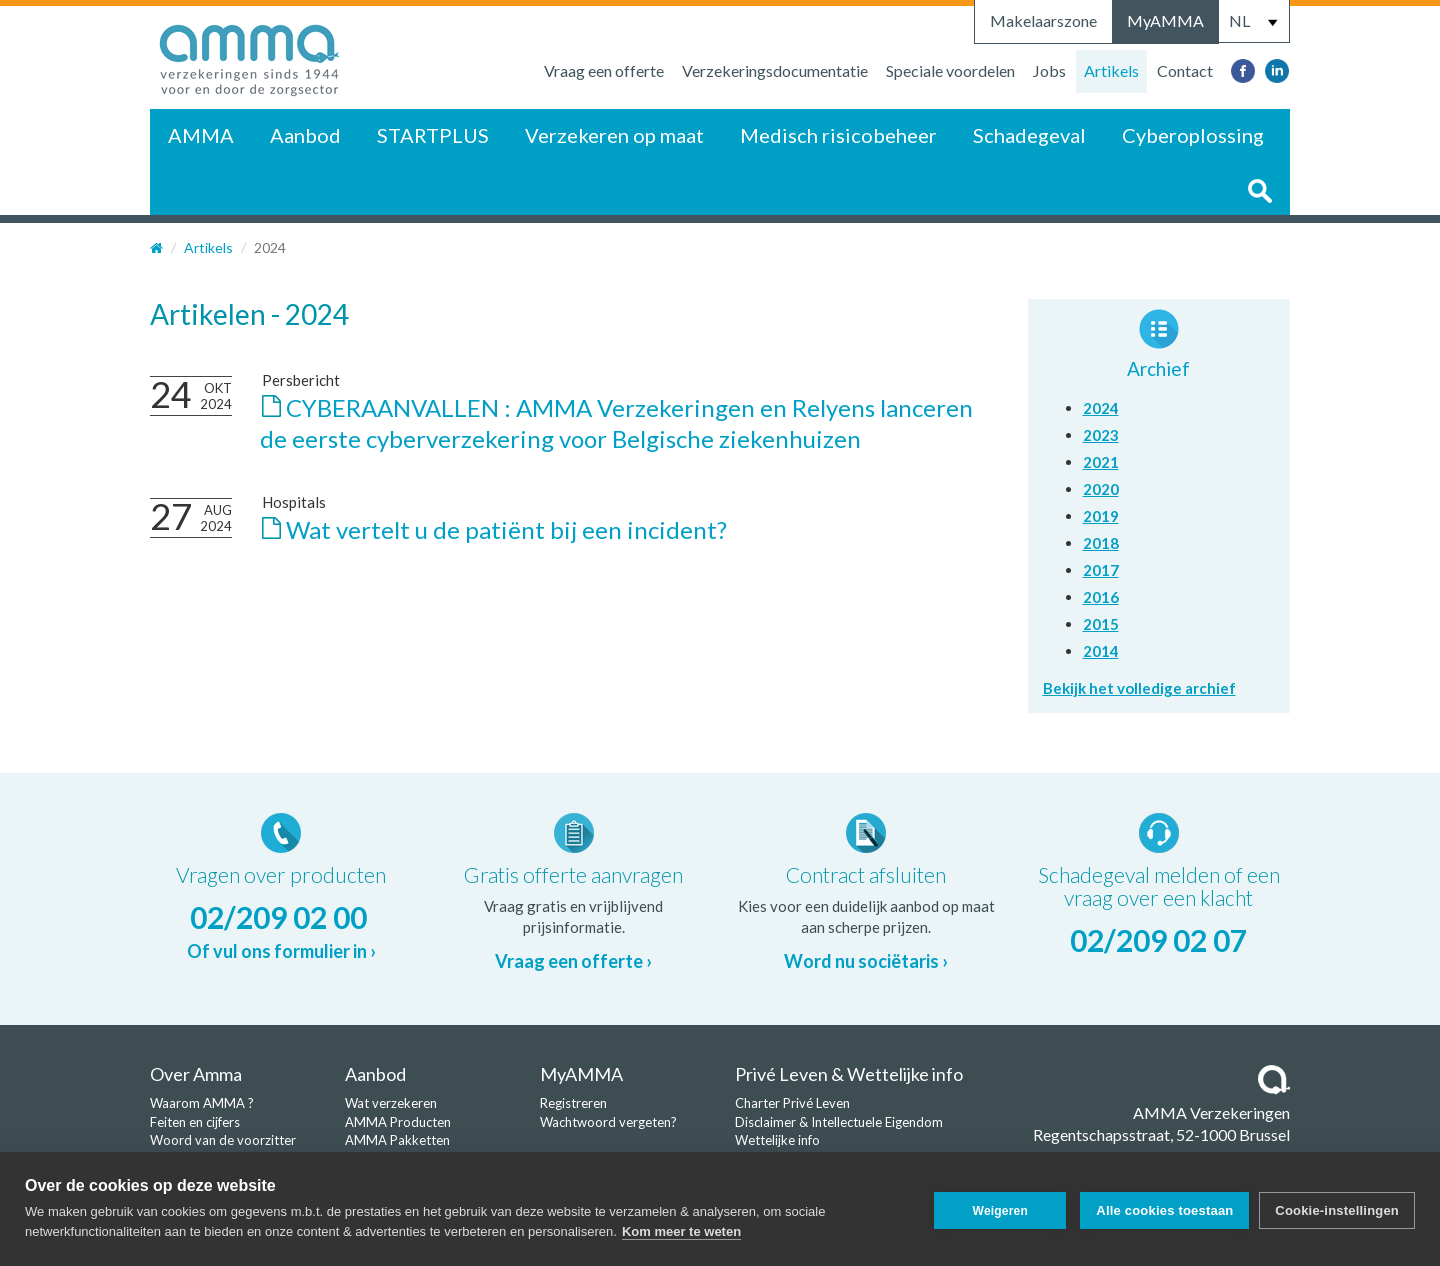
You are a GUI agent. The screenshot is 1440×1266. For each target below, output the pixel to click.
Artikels (1111, 70)
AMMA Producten (398, 1122)
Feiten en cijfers (195, 1122)
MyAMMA (1165, 20)
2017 (1101, 570)
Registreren (573, 1103)
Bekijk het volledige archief (1139, 688)
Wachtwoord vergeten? (608, 1122)
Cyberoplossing (1193, 135)
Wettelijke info (777, 1140)
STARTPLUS (433, 135)
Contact (1185, 70)
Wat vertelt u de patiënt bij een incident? (506, 529)
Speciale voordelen (950, 70)
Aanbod (305, 135)
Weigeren (995, 1209)
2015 (1101, 624)
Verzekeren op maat (614, 135)
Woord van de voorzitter (223, 1140)
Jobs (1049, 70)
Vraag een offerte (604, 70)
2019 (1101, 516)
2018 (1101, 543)
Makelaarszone (1043, 20)
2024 (1101, 408)
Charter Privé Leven (792, 1103)
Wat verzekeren (391, 1103)
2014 (1101, 651)
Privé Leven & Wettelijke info (849, 1074)
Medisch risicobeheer (838, 135)
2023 (1101, 435)
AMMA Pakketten (397, 1140)
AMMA (201, 135)
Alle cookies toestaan (1160, 1208)
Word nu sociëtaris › (866, 961)
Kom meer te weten (681, 1231)
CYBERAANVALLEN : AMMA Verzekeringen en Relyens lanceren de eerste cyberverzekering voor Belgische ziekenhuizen (616, 423)
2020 (1101, 489)
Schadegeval (1029, 135)
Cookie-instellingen (1337, 1208)
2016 (1101, 597)
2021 (1101, 462)
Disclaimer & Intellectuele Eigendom (839, 1122)
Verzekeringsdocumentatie (775, 70)
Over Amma (196, 1074)
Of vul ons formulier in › (281, 951)
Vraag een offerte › (573, 961)
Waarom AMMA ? (202, 1103)
